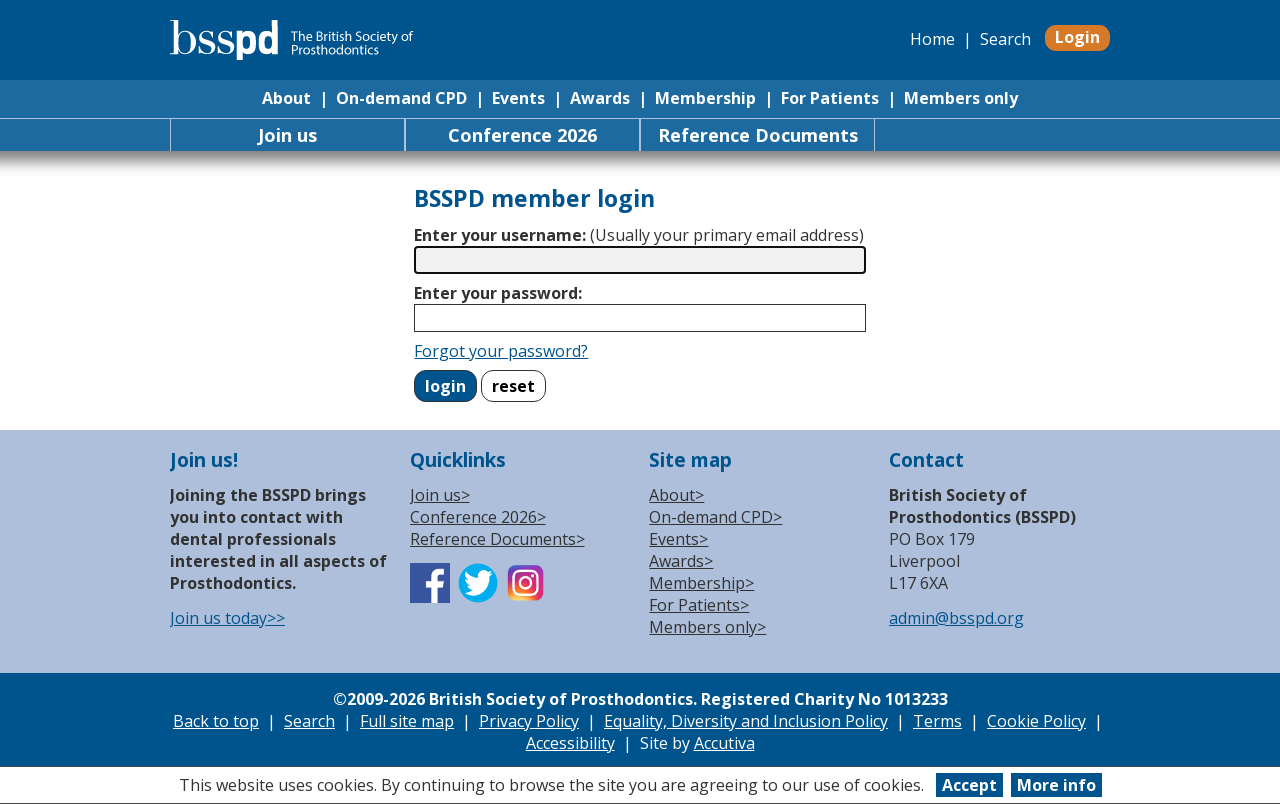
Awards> (681, 561)
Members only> (707, 627)
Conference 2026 (522, 135)
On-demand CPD (401, 98)
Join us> (440, 495)
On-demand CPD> (715, 517)
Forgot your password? (501, 351)
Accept (969, 785)
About (286, 98)
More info (1056, 785)
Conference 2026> (478, 517)
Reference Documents (758, 135)
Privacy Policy (529, 721)
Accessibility (570, 743)
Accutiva (724, 743)
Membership (705, 98)
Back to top (216, 721)
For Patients (830, 98)
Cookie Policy (1036, 721)
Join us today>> (227, 618)
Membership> (701, 583)
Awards (600, 98)
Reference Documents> (497, 539)
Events (518, 98)
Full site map (407, 721)
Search (1005, 39)
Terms (937, 721)
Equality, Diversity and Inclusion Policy (746, 721)
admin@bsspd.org (956, 618)
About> (676, 495)
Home (932, 39)
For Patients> (699, 605)
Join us (287, 135)
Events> (678, 539)
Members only (961, 98)
